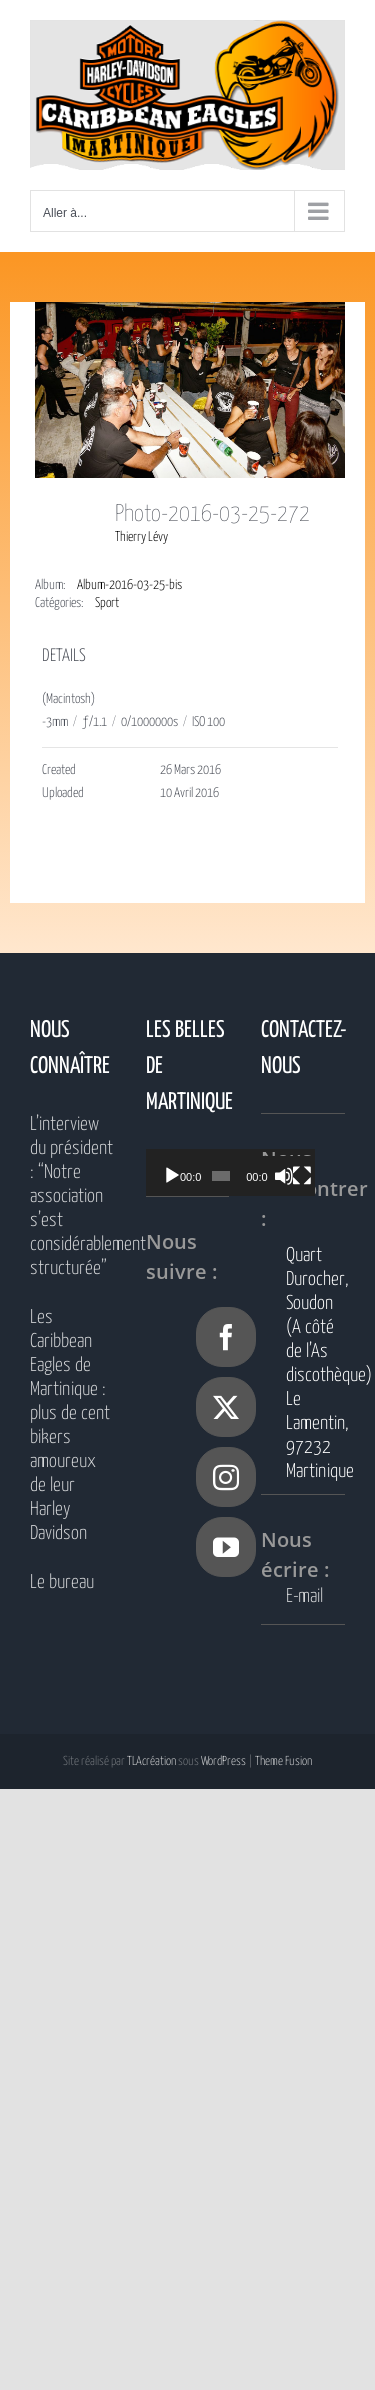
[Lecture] (172, 1176)
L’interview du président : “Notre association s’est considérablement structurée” (72, 1196)
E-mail (304, 1596)
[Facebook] (226, 1337)
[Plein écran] (321, 1176)
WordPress (223, 1761)
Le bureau (62, 1582)
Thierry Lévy (141, 537)
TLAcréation (151, 1761)
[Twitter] (226, 1407)
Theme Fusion (283, 1761)
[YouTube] (226, 1547)
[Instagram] (226, 1477)
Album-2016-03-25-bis (129, 585)
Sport (107, 603)
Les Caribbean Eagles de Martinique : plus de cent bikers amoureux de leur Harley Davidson (70, 1425)
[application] (242, 1172)
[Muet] (299, 1176)
